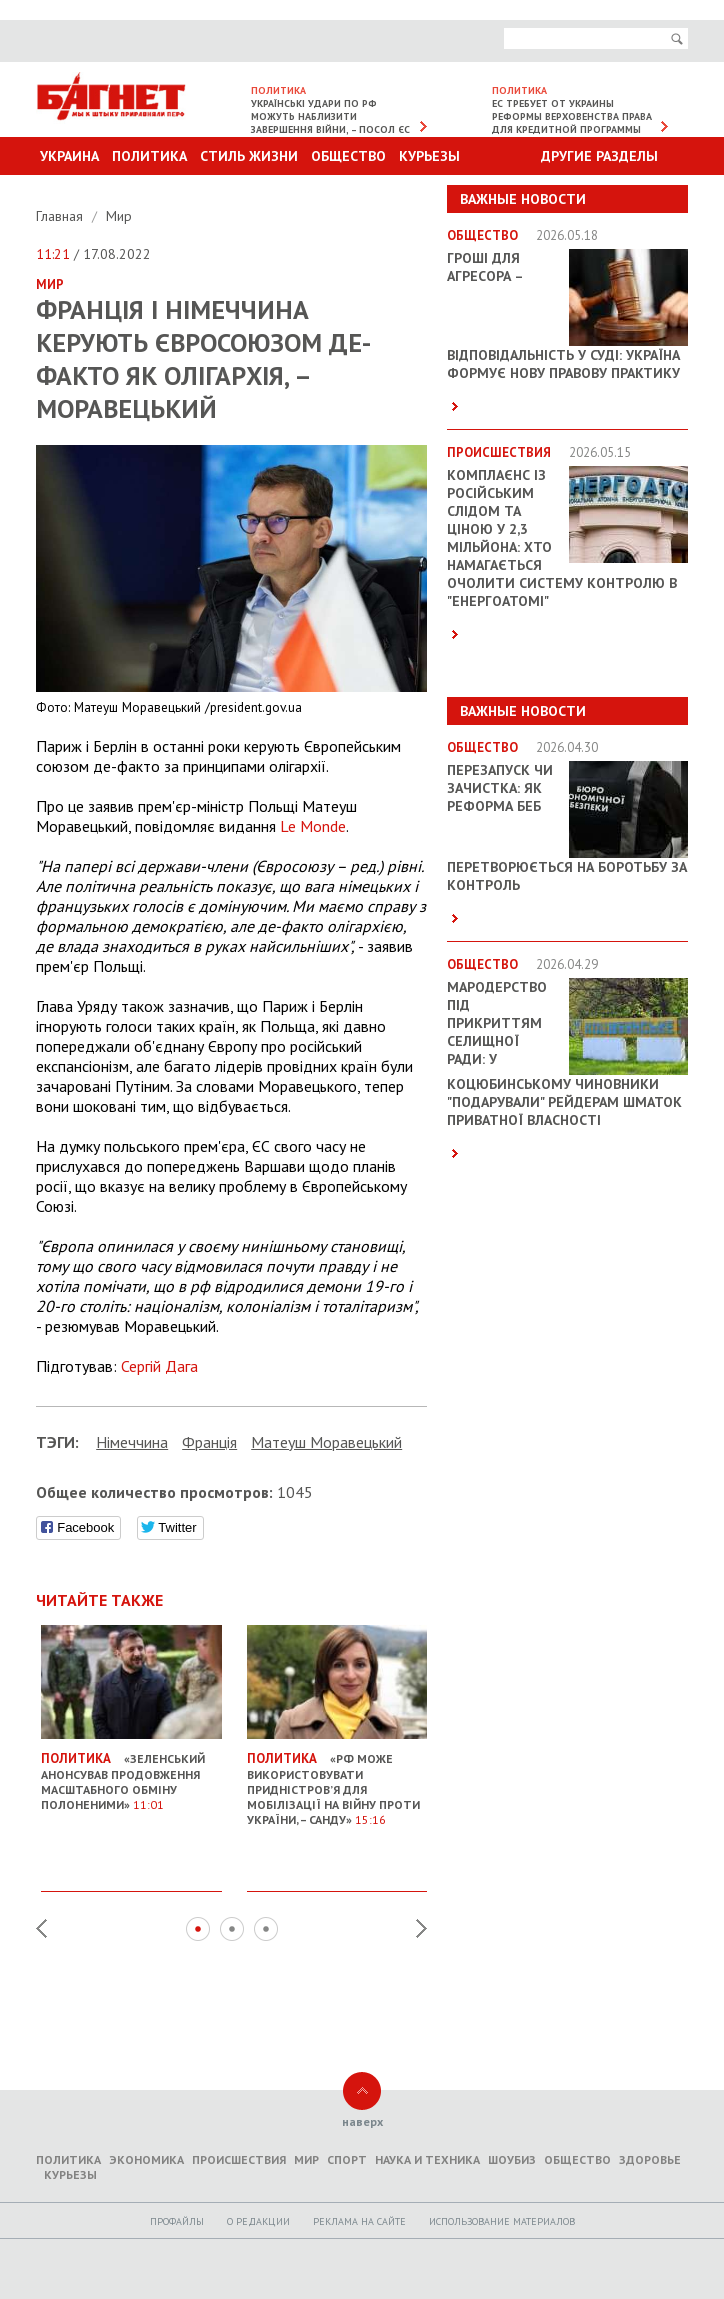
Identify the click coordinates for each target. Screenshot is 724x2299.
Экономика (146, 2159)
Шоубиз (512, 2159)
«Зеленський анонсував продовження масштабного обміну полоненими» (131, 1772)
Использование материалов (502, 2221)
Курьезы (429, 156)
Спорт (347, 2159)
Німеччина (132, 1442)
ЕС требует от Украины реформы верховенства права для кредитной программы (572, 116)
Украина (69, 156)
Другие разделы (599, 156)
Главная (61, 216)
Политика (149, 156)
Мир (119, 216)
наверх (362, 2121)
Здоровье (650, 2159)
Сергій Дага (159, 1366)
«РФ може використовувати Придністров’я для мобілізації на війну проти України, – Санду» (337, 1780)
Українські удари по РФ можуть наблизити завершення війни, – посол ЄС (330, 116)
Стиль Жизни (249, 156)
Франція (209, 1442)
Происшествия (239, 2159)
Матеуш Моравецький (326, 1442)
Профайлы (177, 2221)
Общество (348, 156)
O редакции (258, 2221)
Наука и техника (427, 2159)
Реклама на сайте (359, 2221)
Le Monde (313, 826)
